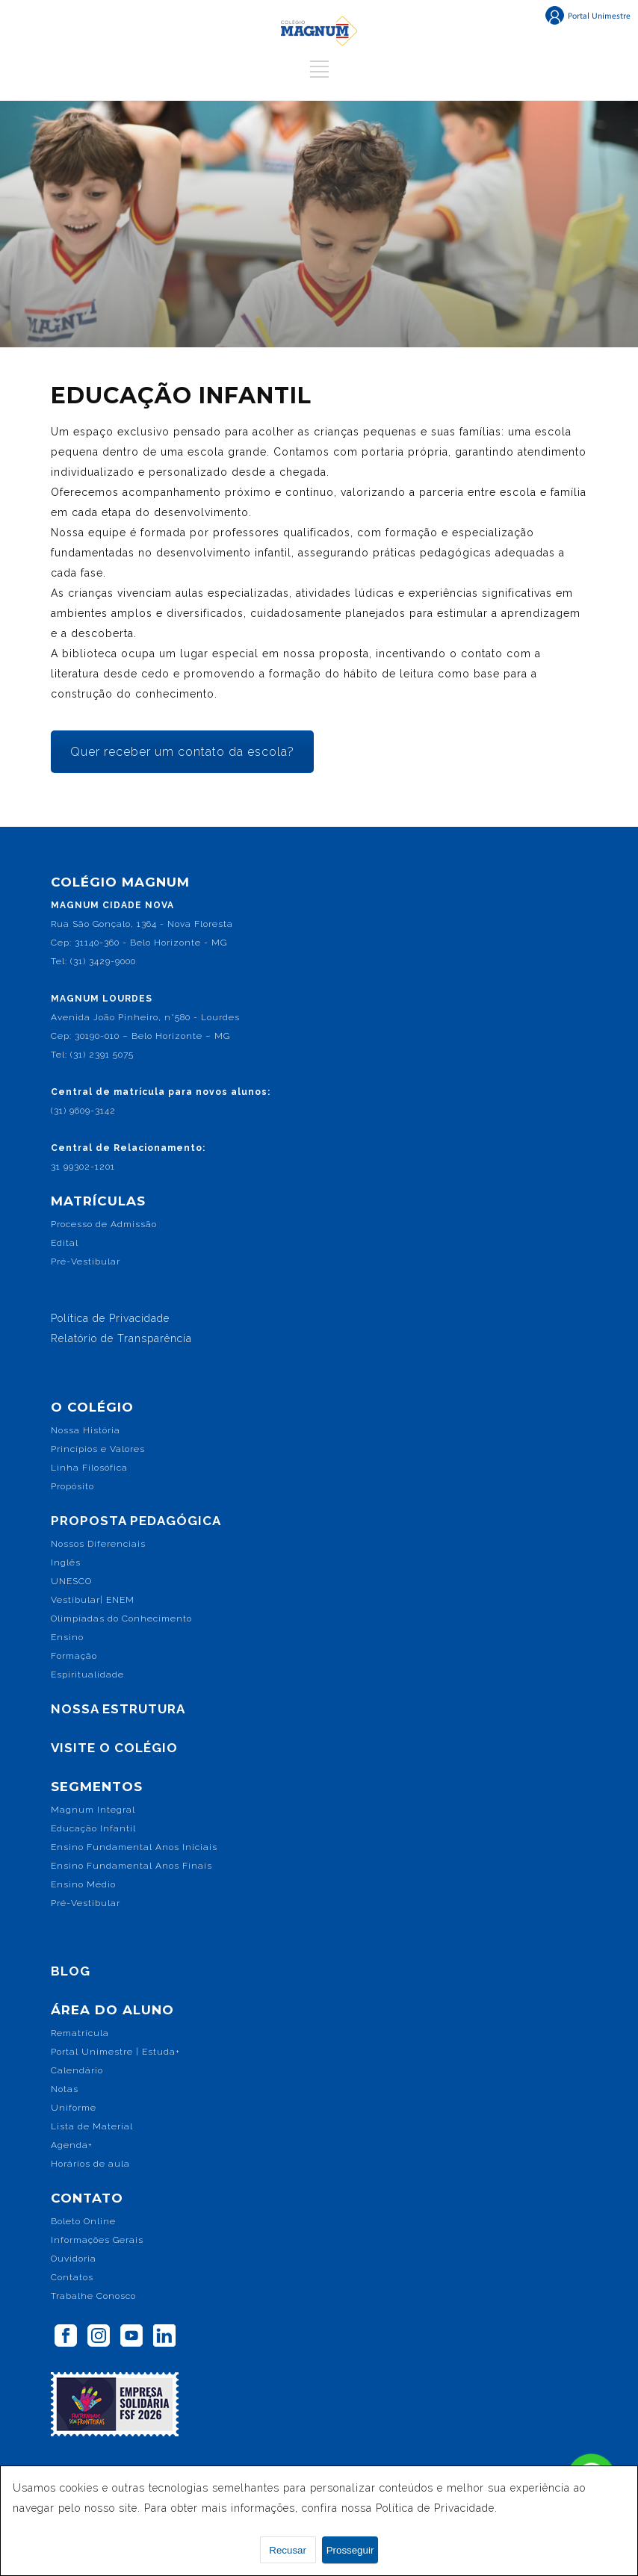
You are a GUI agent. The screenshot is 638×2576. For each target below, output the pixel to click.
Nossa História (85, 1430)
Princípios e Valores (98, 1449)
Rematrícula (80, 2033)
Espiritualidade (87, 1674)
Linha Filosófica (89, 1467)
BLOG (70, 1971)
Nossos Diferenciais (98, 1544)
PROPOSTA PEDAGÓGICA (136, 1520)
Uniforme (73, 2107)
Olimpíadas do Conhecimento (121, 1618)
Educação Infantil (93, 1828)
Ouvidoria (73, 2258)
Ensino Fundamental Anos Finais (131, 1865)
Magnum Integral (93, 1809)
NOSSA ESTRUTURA (118, 1708)
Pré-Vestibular (85, 1261)
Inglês (66, 1562)
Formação (74, 1656)
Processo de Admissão (104, 1224)
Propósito (72, 1486)
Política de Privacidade (110, 1318)
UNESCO (71, 1581)
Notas (64, 2089)
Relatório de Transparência (121, 1338)
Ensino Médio (83, 1884)
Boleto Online (83, 2221)
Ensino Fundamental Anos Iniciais (134, 1847)
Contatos (72, 2277)
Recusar (287, 2550)
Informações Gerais (97, 2240)
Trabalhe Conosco (93, 2296)
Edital (64, 1243)
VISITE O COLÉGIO (114, 1747)
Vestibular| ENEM (92, 1600)
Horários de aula (90, 2163)
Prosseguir (350, 2550)
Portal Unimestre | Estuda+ (115, 2051)
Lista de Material (92, 2126)
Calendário (77, 2070)
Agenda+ (72, 2145)
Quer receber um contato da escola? (182, 752)
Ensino (67, 1637)
